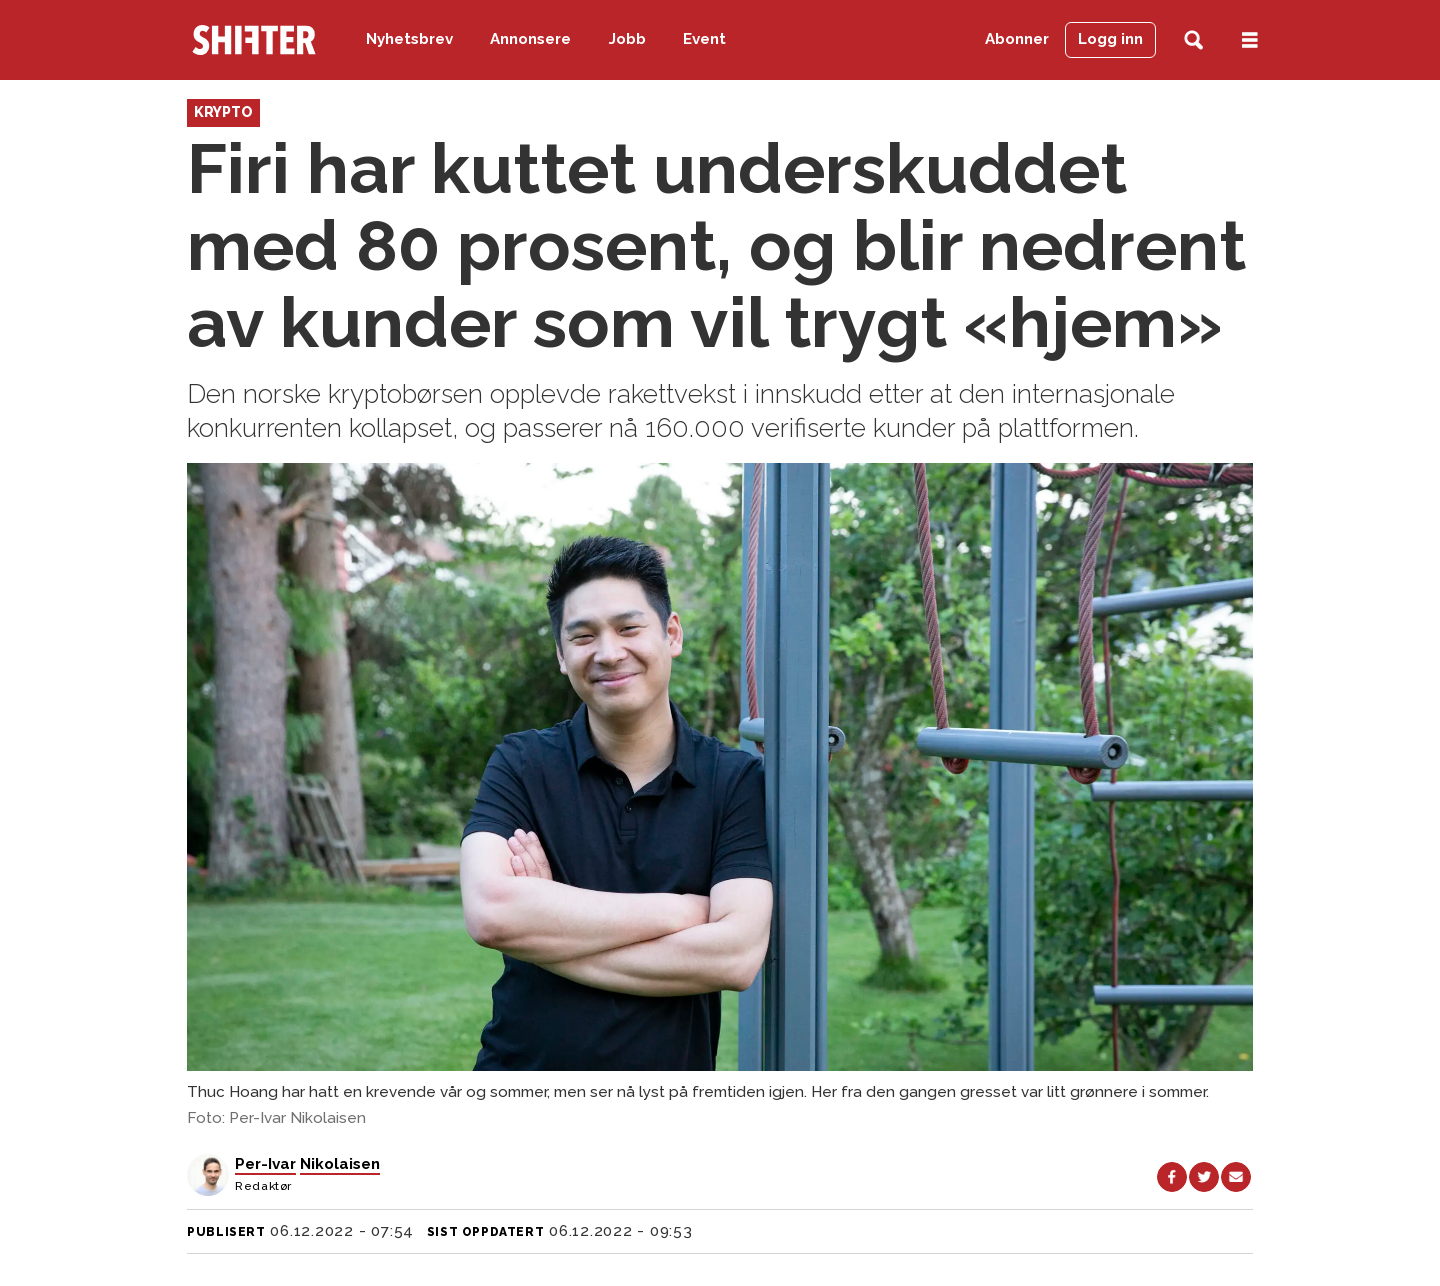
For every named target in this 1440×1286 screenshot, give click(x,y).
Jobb (627, 39)
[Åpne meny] (1250, 40)
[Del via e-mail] (1236, 1177)
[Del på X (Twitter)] (1204, 1177)
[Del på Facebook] (1172, 1177)
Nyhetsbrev (409, 39)
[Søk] (1193, 40)
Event (704, 39)
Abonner (1017, 39)
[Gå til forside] (254, 40)
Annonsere (530, 39)
